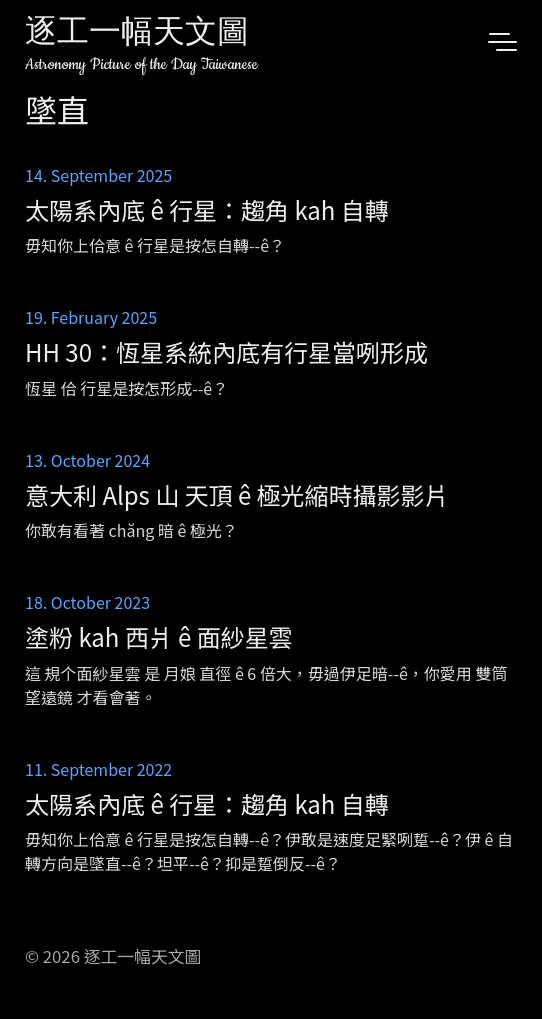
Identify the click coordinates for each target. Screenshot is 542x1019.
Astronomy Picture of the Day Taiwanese (141, 64)
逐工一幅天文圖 (137, 34)
